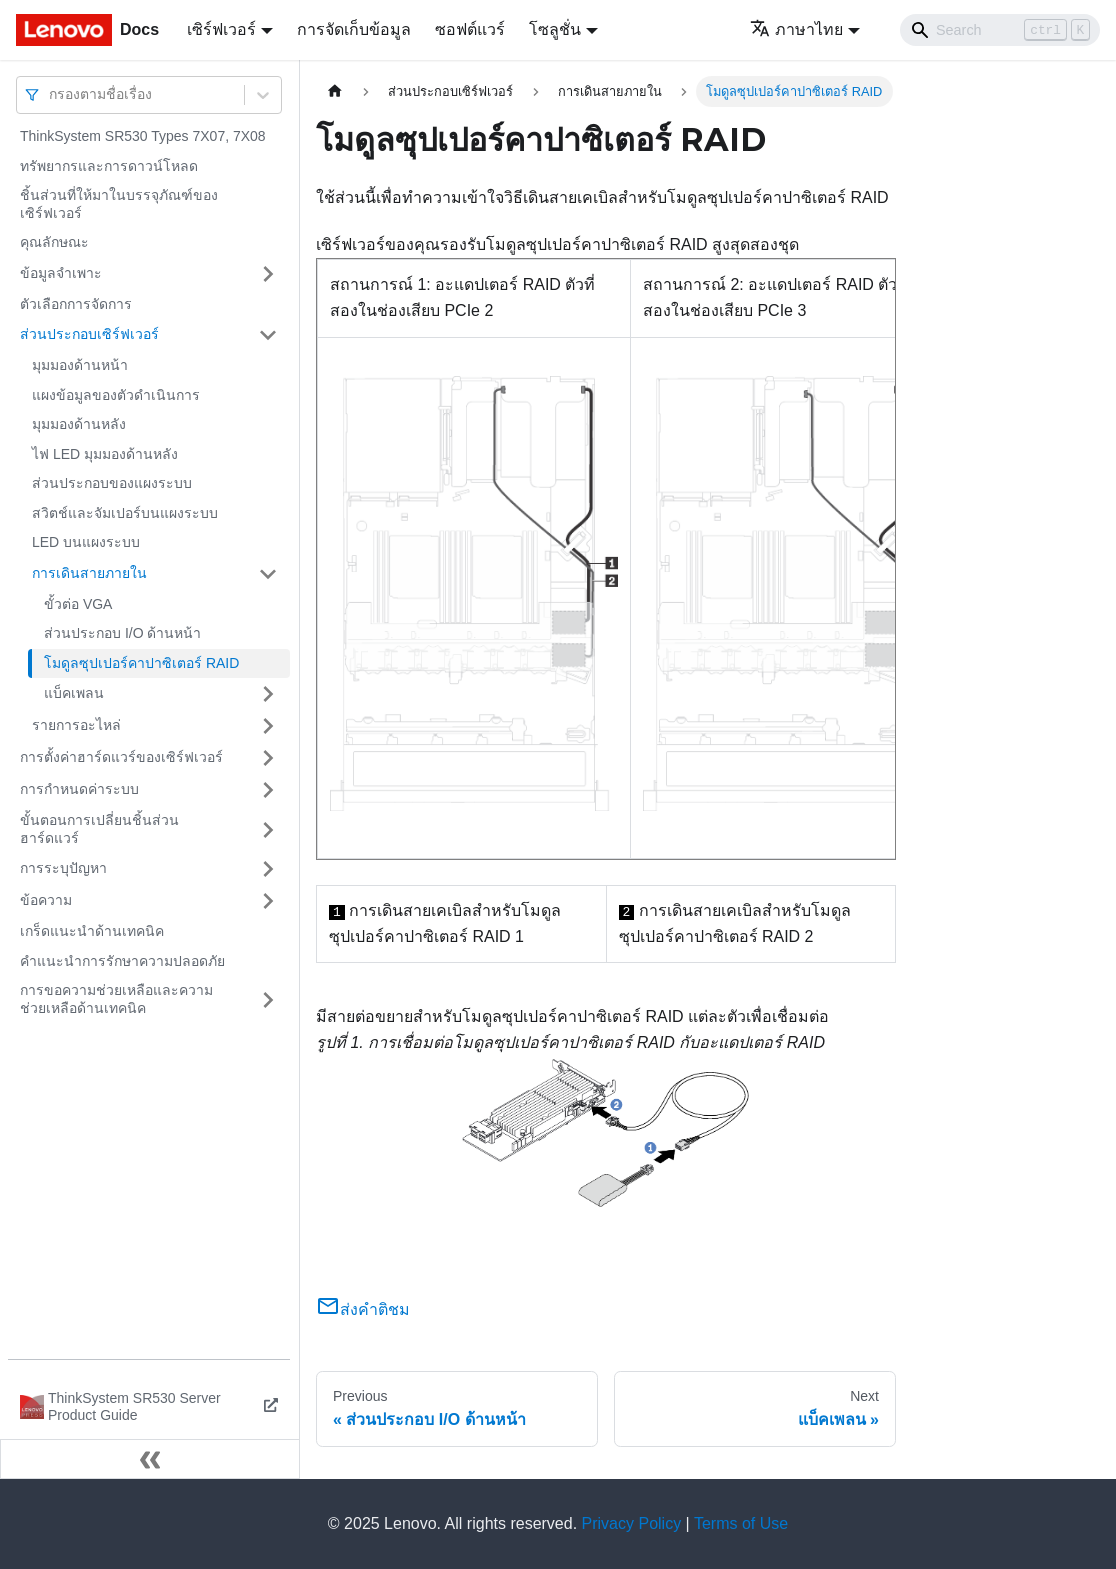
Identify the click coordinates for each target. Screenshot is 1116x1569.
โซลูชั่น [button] (555, 29)
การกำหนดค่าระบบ (79, 789)
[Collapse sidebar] (150, 1459)
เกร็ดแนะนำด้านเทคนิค (92, 931)
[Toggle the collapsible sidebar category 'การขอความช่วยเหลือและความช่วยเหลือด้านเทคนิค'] (268, 999)
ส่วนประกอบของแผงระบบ (112, 483)
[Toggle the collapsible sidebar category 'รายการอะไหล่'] (268, 726)
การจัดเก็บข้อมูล (354, 29)
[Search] (1000, 30)
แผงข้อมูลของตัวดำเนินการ (116, 395)
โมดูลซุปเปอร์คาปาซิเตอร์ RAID (141, 663)
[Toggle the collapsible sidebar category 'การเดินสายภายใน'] (268, 574)
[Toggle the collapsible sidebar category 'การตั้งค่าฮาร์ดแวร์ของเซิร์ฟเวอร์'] (268, 758)
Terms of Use (741, 1523)
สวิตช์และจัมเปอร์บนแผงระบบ (125, 513)
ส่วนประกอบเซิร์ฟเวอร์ (89, 334)
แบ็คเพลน (74, 693)
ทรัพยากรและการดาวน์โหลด (109, 166)
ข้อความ (46, 900)
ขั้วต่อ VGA (78, 604)
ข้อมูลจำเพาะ (61, 273)
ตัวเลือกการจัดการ (76, 304)
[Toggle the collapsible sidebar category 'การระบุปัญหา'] (268, 869)
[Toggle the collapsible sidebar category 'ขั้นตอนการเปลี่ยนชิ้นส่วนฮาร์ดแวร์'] (268, 829)
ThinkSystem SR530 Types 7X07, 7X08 (143, 136)
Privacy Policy (632, 1523)
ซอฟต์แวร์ (470, 29)
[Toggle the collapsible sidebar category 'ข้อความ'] (268, 901)
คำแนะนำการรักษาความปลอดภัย (122, 961)
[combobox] (51, 94)
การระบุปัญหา (63, 868)
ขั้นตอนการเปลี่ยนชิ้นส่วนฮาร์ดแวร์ (99, 829)
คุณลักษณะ (54, 242)
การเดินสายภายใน (89, 573)
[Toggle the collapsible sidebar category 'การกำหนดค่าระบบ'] (268, 790)
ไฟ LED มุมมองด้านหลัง (105, 454)
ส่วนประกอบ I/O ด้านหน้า (122, 633)
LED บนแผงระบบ (86, 542)
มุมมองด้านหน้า (80, 365)
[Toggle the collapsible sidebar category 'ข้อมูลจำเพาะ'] (268, 274)
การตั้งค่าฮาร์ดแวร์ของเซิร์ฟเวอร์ (121, 757)
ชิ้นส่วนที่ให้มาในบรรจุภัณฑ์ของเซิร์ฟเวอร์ (119, 204)
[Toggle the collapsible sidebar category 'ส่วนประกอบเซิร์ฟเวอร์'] (268, 335)
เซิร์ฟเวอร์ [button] (221, 29)
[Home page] (335, 91)
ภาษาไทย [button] (796, 29)
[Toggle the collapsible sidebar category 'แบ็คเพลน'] (268, 694)
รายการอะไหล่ (76, 725)
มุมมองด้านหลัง (79, 424)
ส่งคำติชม (363, 1309)
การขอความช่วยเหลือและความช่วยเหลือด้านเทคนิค (116, 999)
